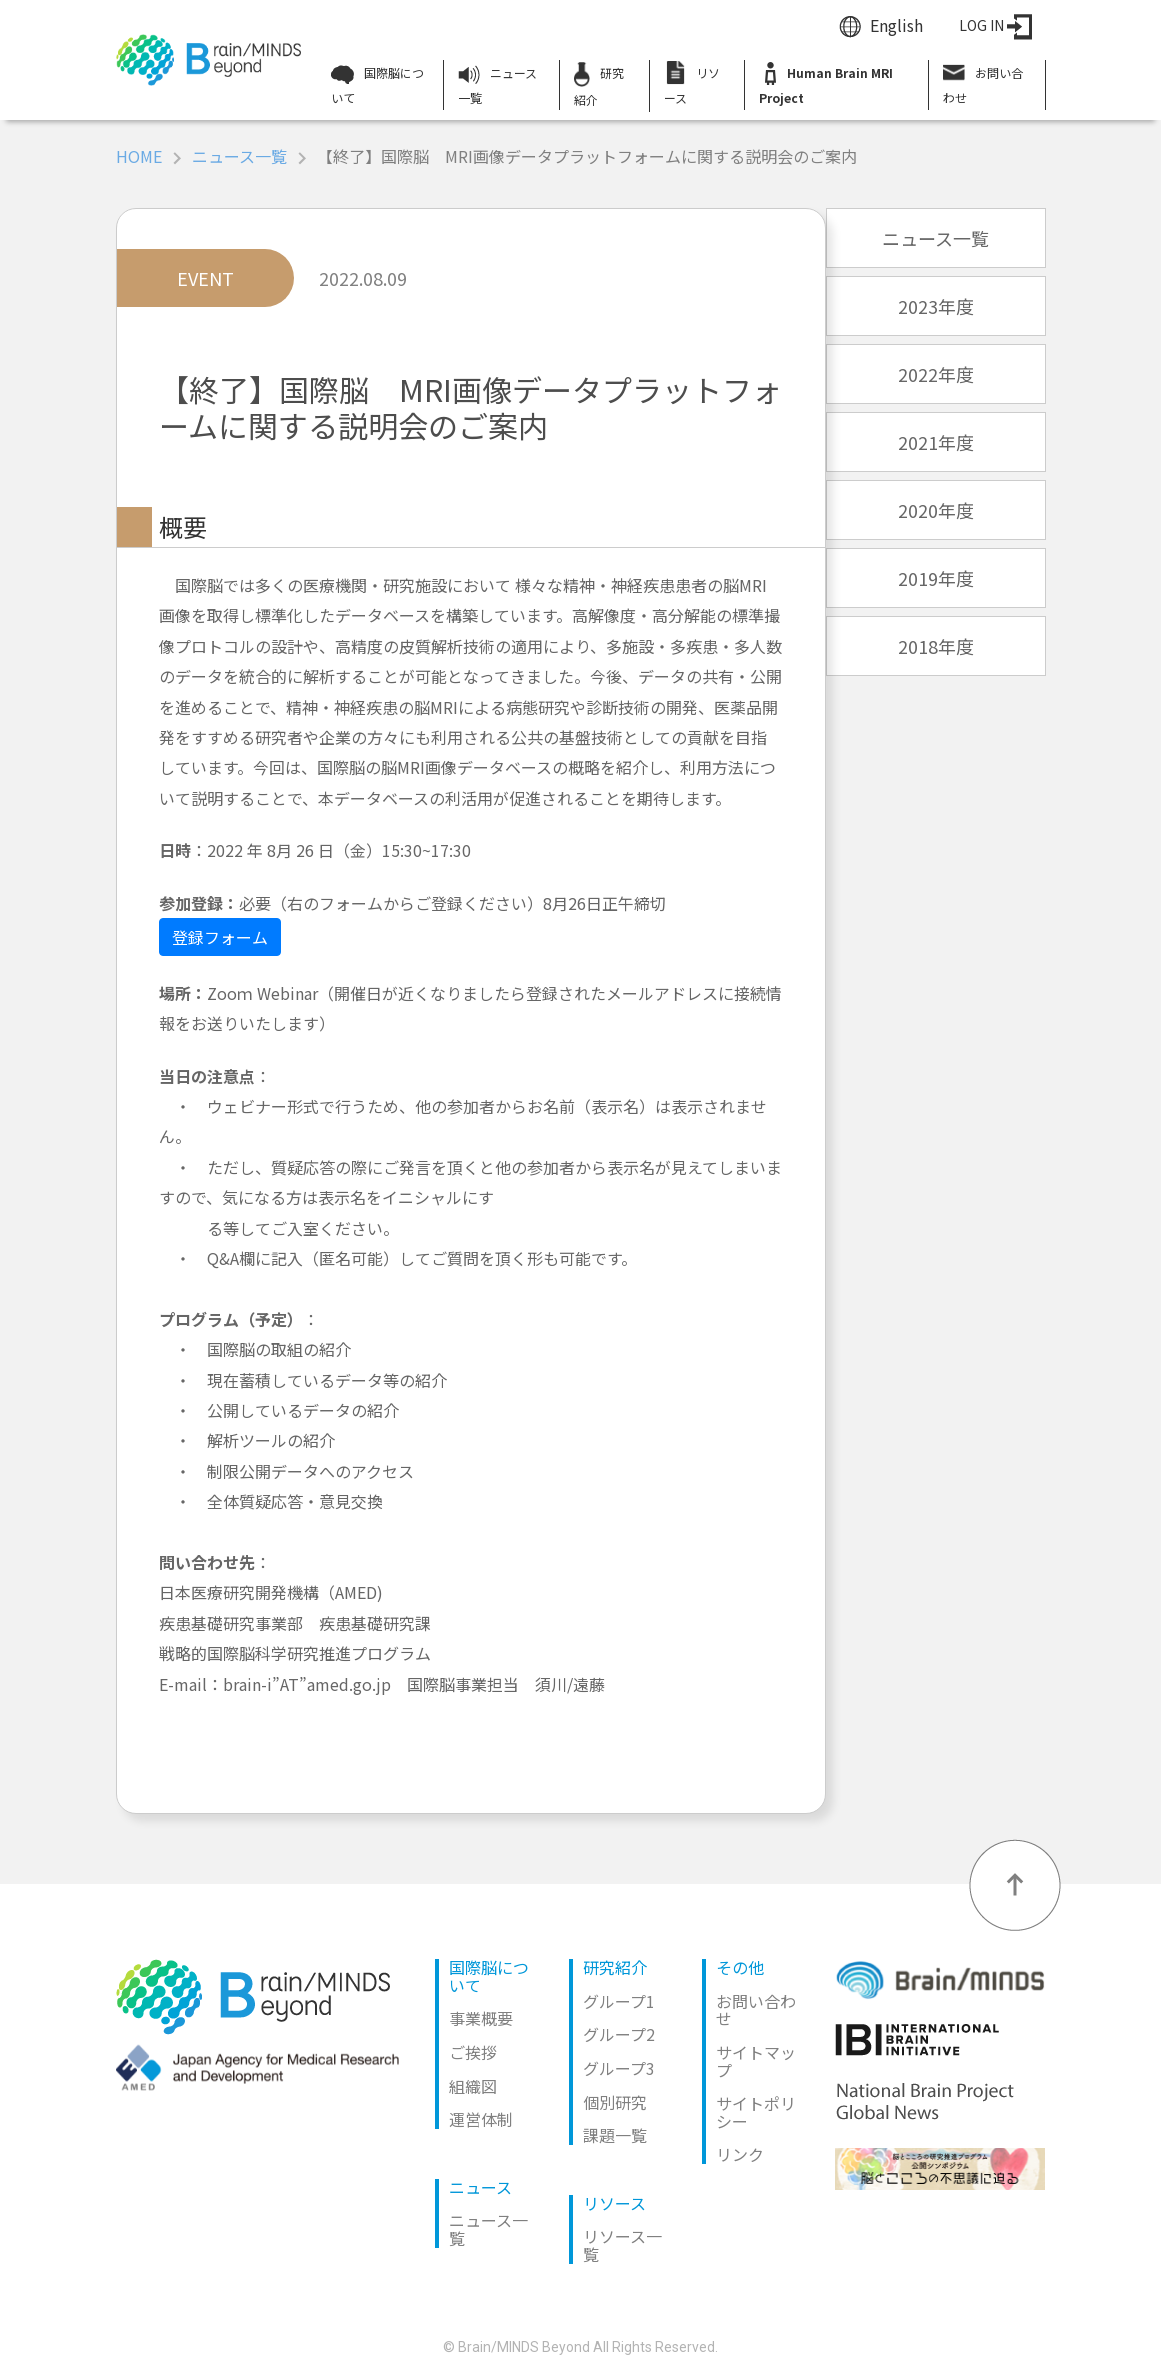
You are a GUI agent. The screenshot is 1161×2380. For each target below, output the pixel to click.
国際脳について (377, 85)
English (896, 25)
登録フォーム (220, 937)
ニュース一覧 (497, 85)
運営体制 (481, 2119)
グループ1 (619, 2001)
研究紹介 (599, 85)
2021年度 (936, 442)
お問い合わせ (983, 83)
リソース (692, 83)
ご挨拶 (473, 2052)
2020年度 (936, 510)
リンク (740, 2154)
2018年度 (936, 646)
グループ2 (619, 2034)
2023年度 (936, 306)
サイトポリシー (756, 2112)
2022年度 (936, 374)
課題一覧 (615, 2135)
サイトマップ (756, 2061)
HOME (139, 156)
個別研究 (615, 2102)
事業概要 (481, 2018)
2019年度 (936, 578)
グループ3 (619, 2068)
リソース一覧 (622, 2245)
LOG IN (995, 25)
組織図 (473, 2086)
